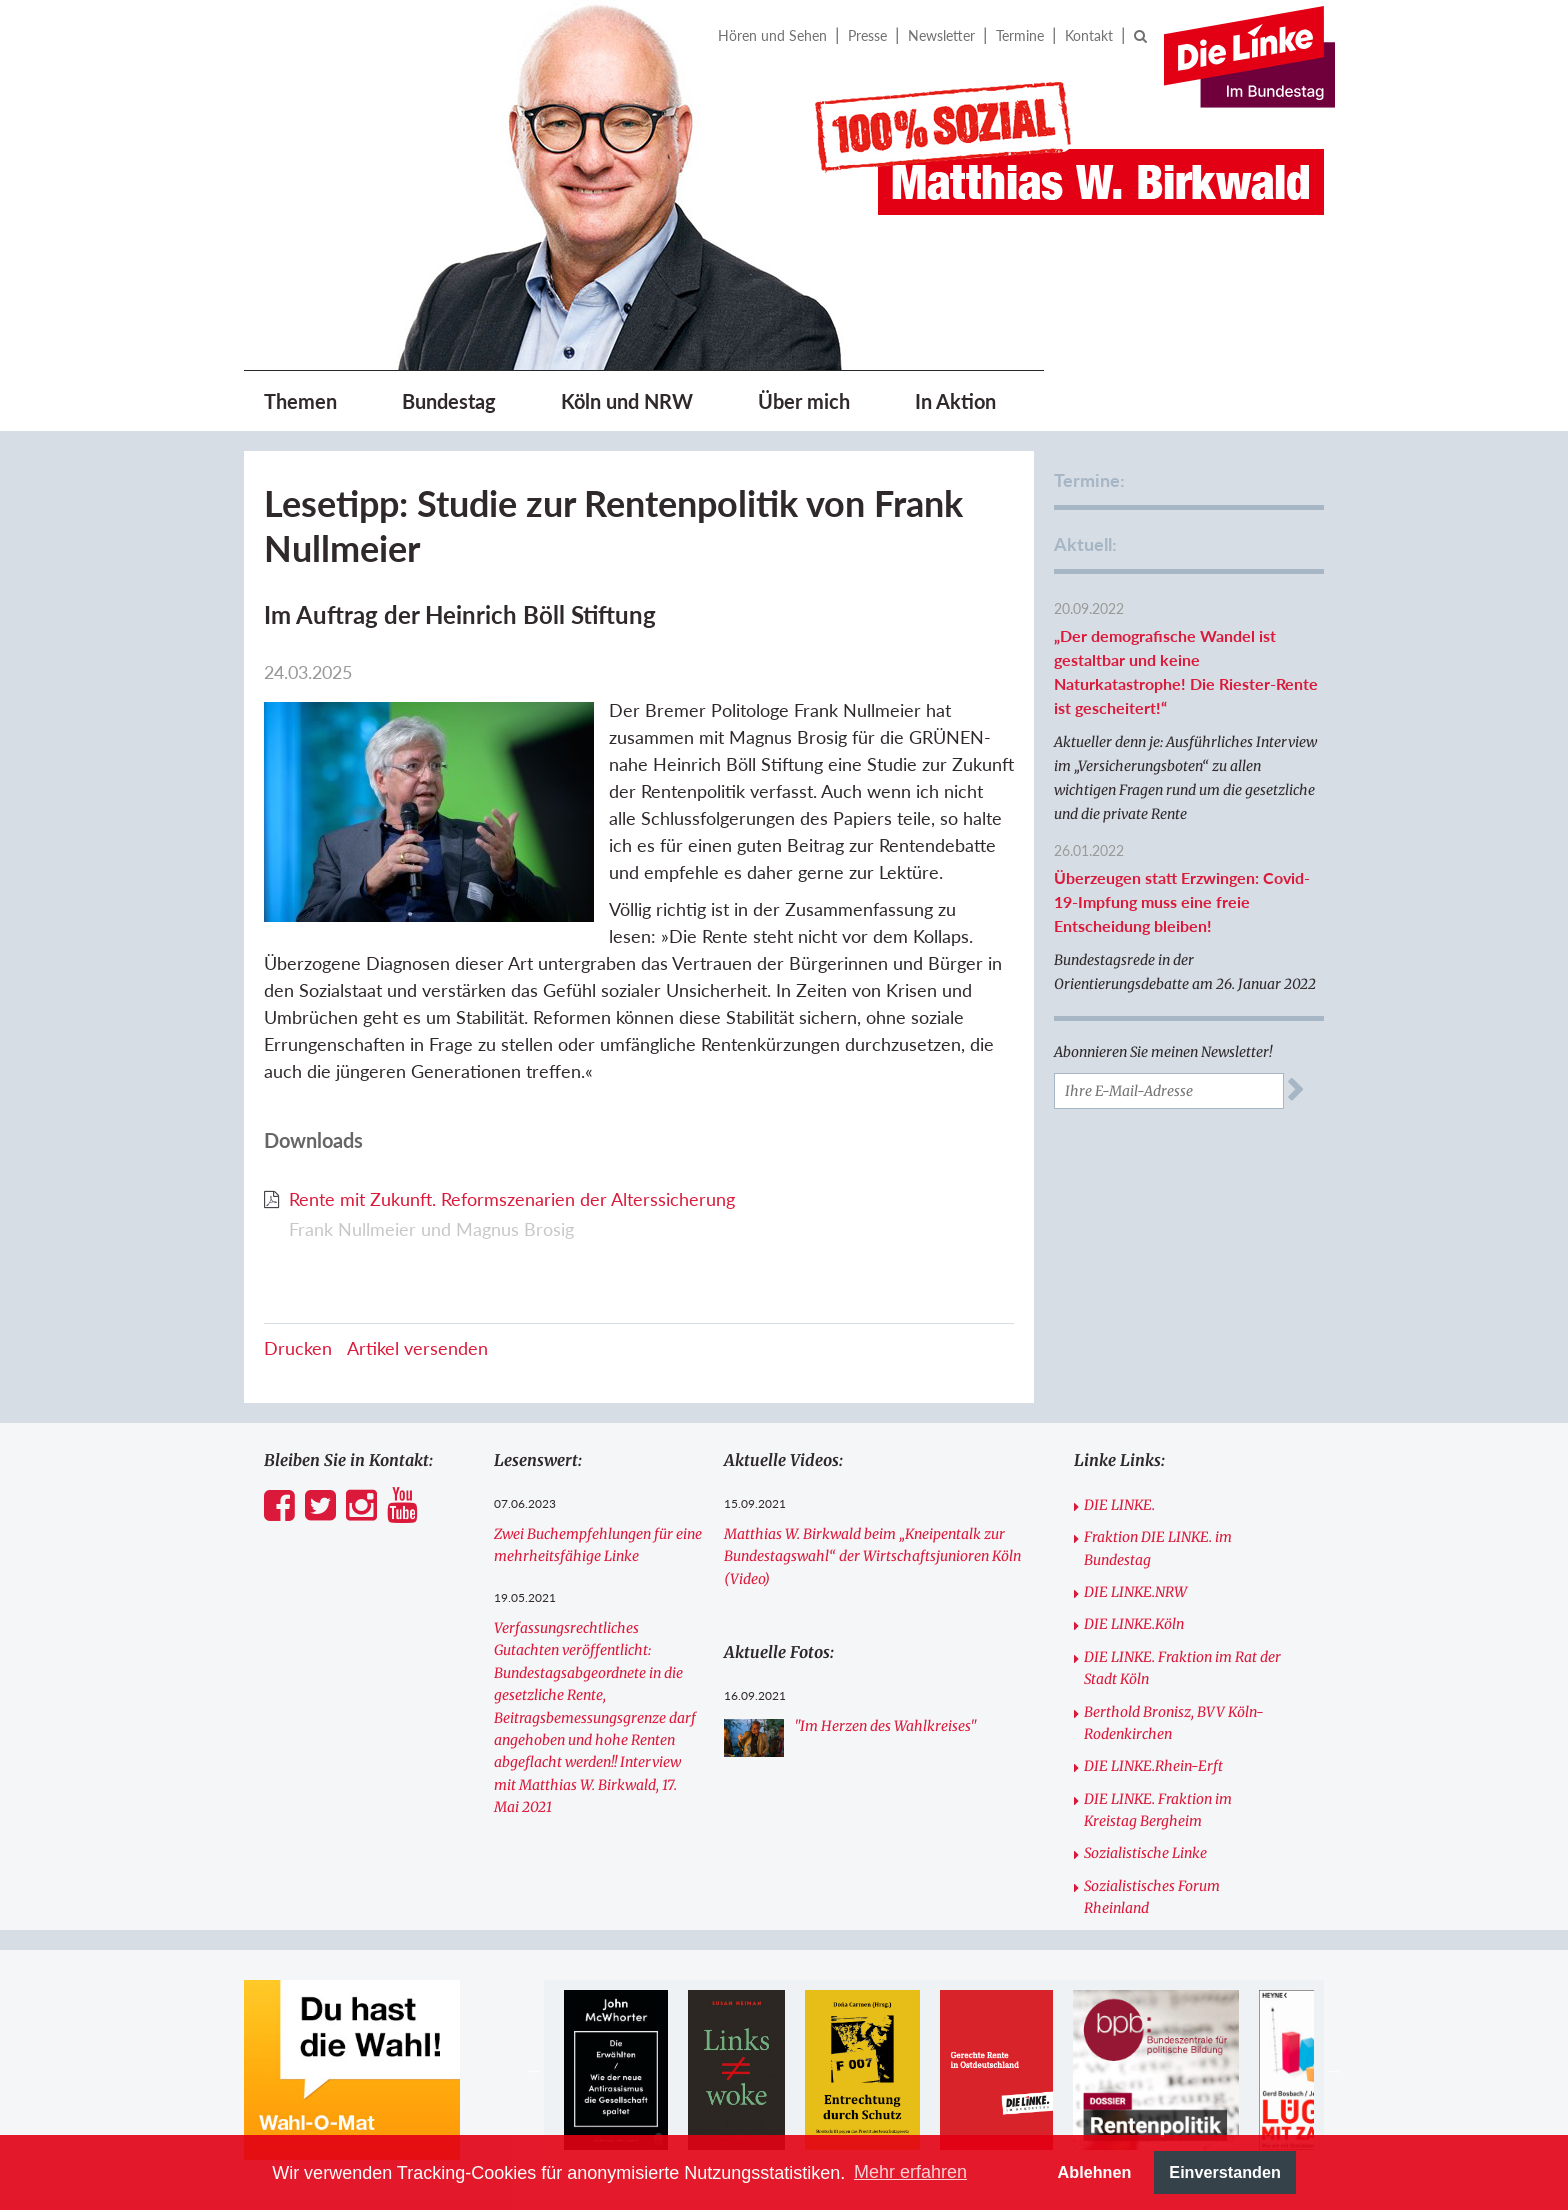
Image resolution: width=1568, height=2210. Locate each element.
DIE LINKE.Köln (1134, 1624)
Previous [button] (534, 2070)
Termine (1020, 35)
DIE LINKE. (1119, 1505)
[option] (615, 2070)
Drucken (298, 1348)
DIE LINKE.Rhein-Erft (1153, 1766)
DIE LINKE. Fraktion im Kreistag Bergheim (1158, 1810)
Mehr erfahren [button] (910, 2172)
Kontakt (1089, 35)
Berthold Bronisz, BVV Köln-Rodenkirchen (1174, 1723)
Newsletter (941, 35)
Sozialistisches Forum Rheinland (1152, 1897)
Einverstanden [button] (1225, 2172)
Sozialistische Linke (1145, 1853)
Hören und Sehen (772, 35)
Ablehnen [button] (1095, 2172)
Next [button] (1334, 2070)
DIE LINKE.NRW (1135, 1592)
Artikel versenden (417, 1348)
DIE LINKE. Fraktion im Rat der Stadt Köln (1182, 1668)
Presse (867, 35)
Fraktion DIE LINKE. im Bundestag (1158, 1548)
